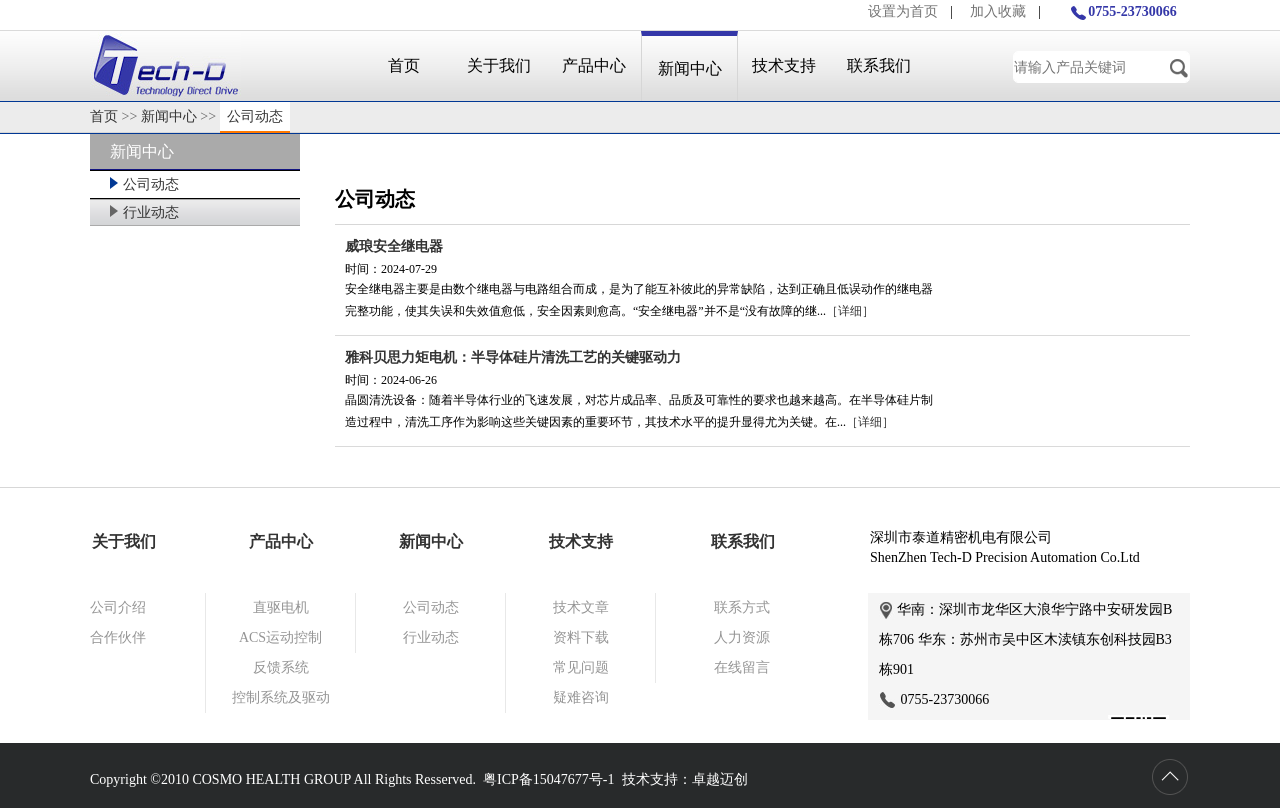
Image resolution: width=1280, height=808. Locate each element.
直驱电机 (281, 607)
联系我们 (879, 65)
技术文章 (581, 607)
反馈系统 (281, 667)
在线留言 (742, 667)
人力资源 (742, 637)
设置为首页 (903, 11)
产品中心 (594, 65)
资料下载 (581, 637)
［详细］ (850, 311)
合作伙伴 (118, 637)
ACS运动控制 (280, 637)
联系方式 (742, 607)
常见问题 (581, 667)
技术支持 (784, 65)
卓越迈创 (720, 779)
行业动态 (144, 212)
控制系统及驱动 (281, 697)
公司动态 (255, 116)
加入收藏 (998, 11)
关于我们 (499, 65)
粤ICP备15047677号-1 (548, 779)
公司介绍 (118, 607)
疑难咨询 (581, 697)
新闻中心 (690, 68)
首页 (404, 65)
